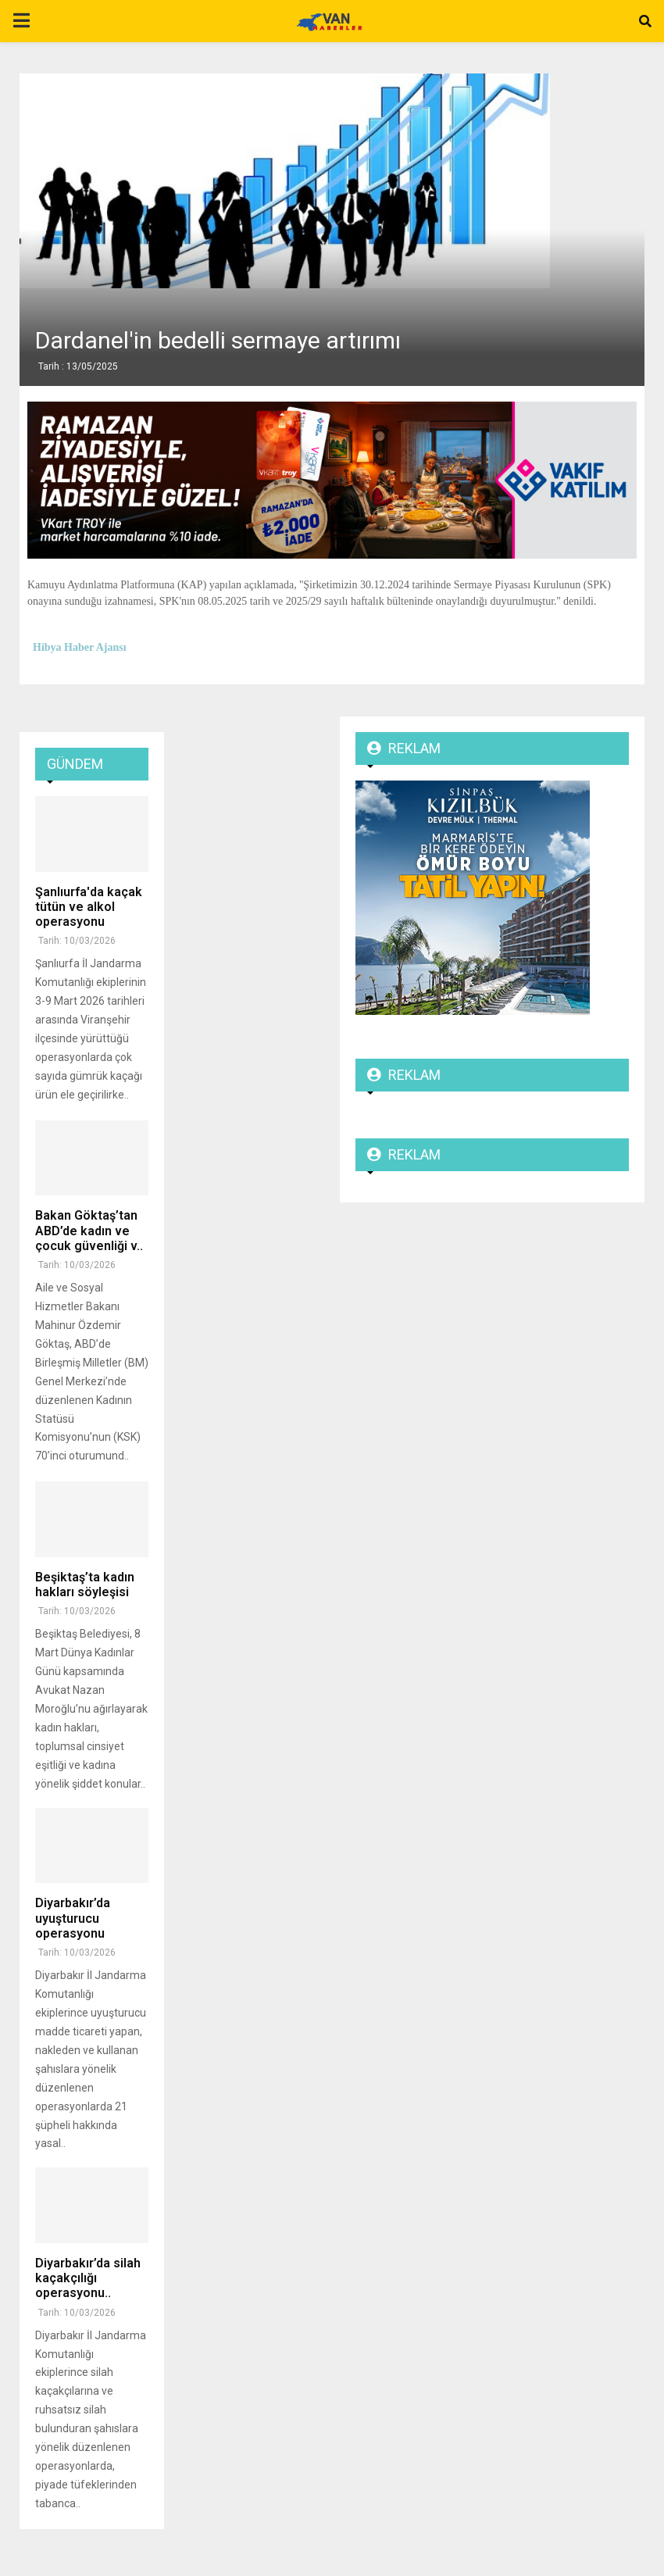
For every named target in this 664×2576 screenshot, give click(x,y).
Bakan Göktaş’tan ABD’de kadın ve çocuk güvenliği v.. (89, 1230)
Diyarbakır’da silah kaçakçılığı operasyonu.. (88, 2278)
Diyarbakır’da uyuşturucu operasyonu (72, 1917)
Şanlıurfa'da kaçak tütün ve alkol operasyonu (88, 906)
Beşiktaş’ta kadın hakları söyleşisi (84, 1584)
